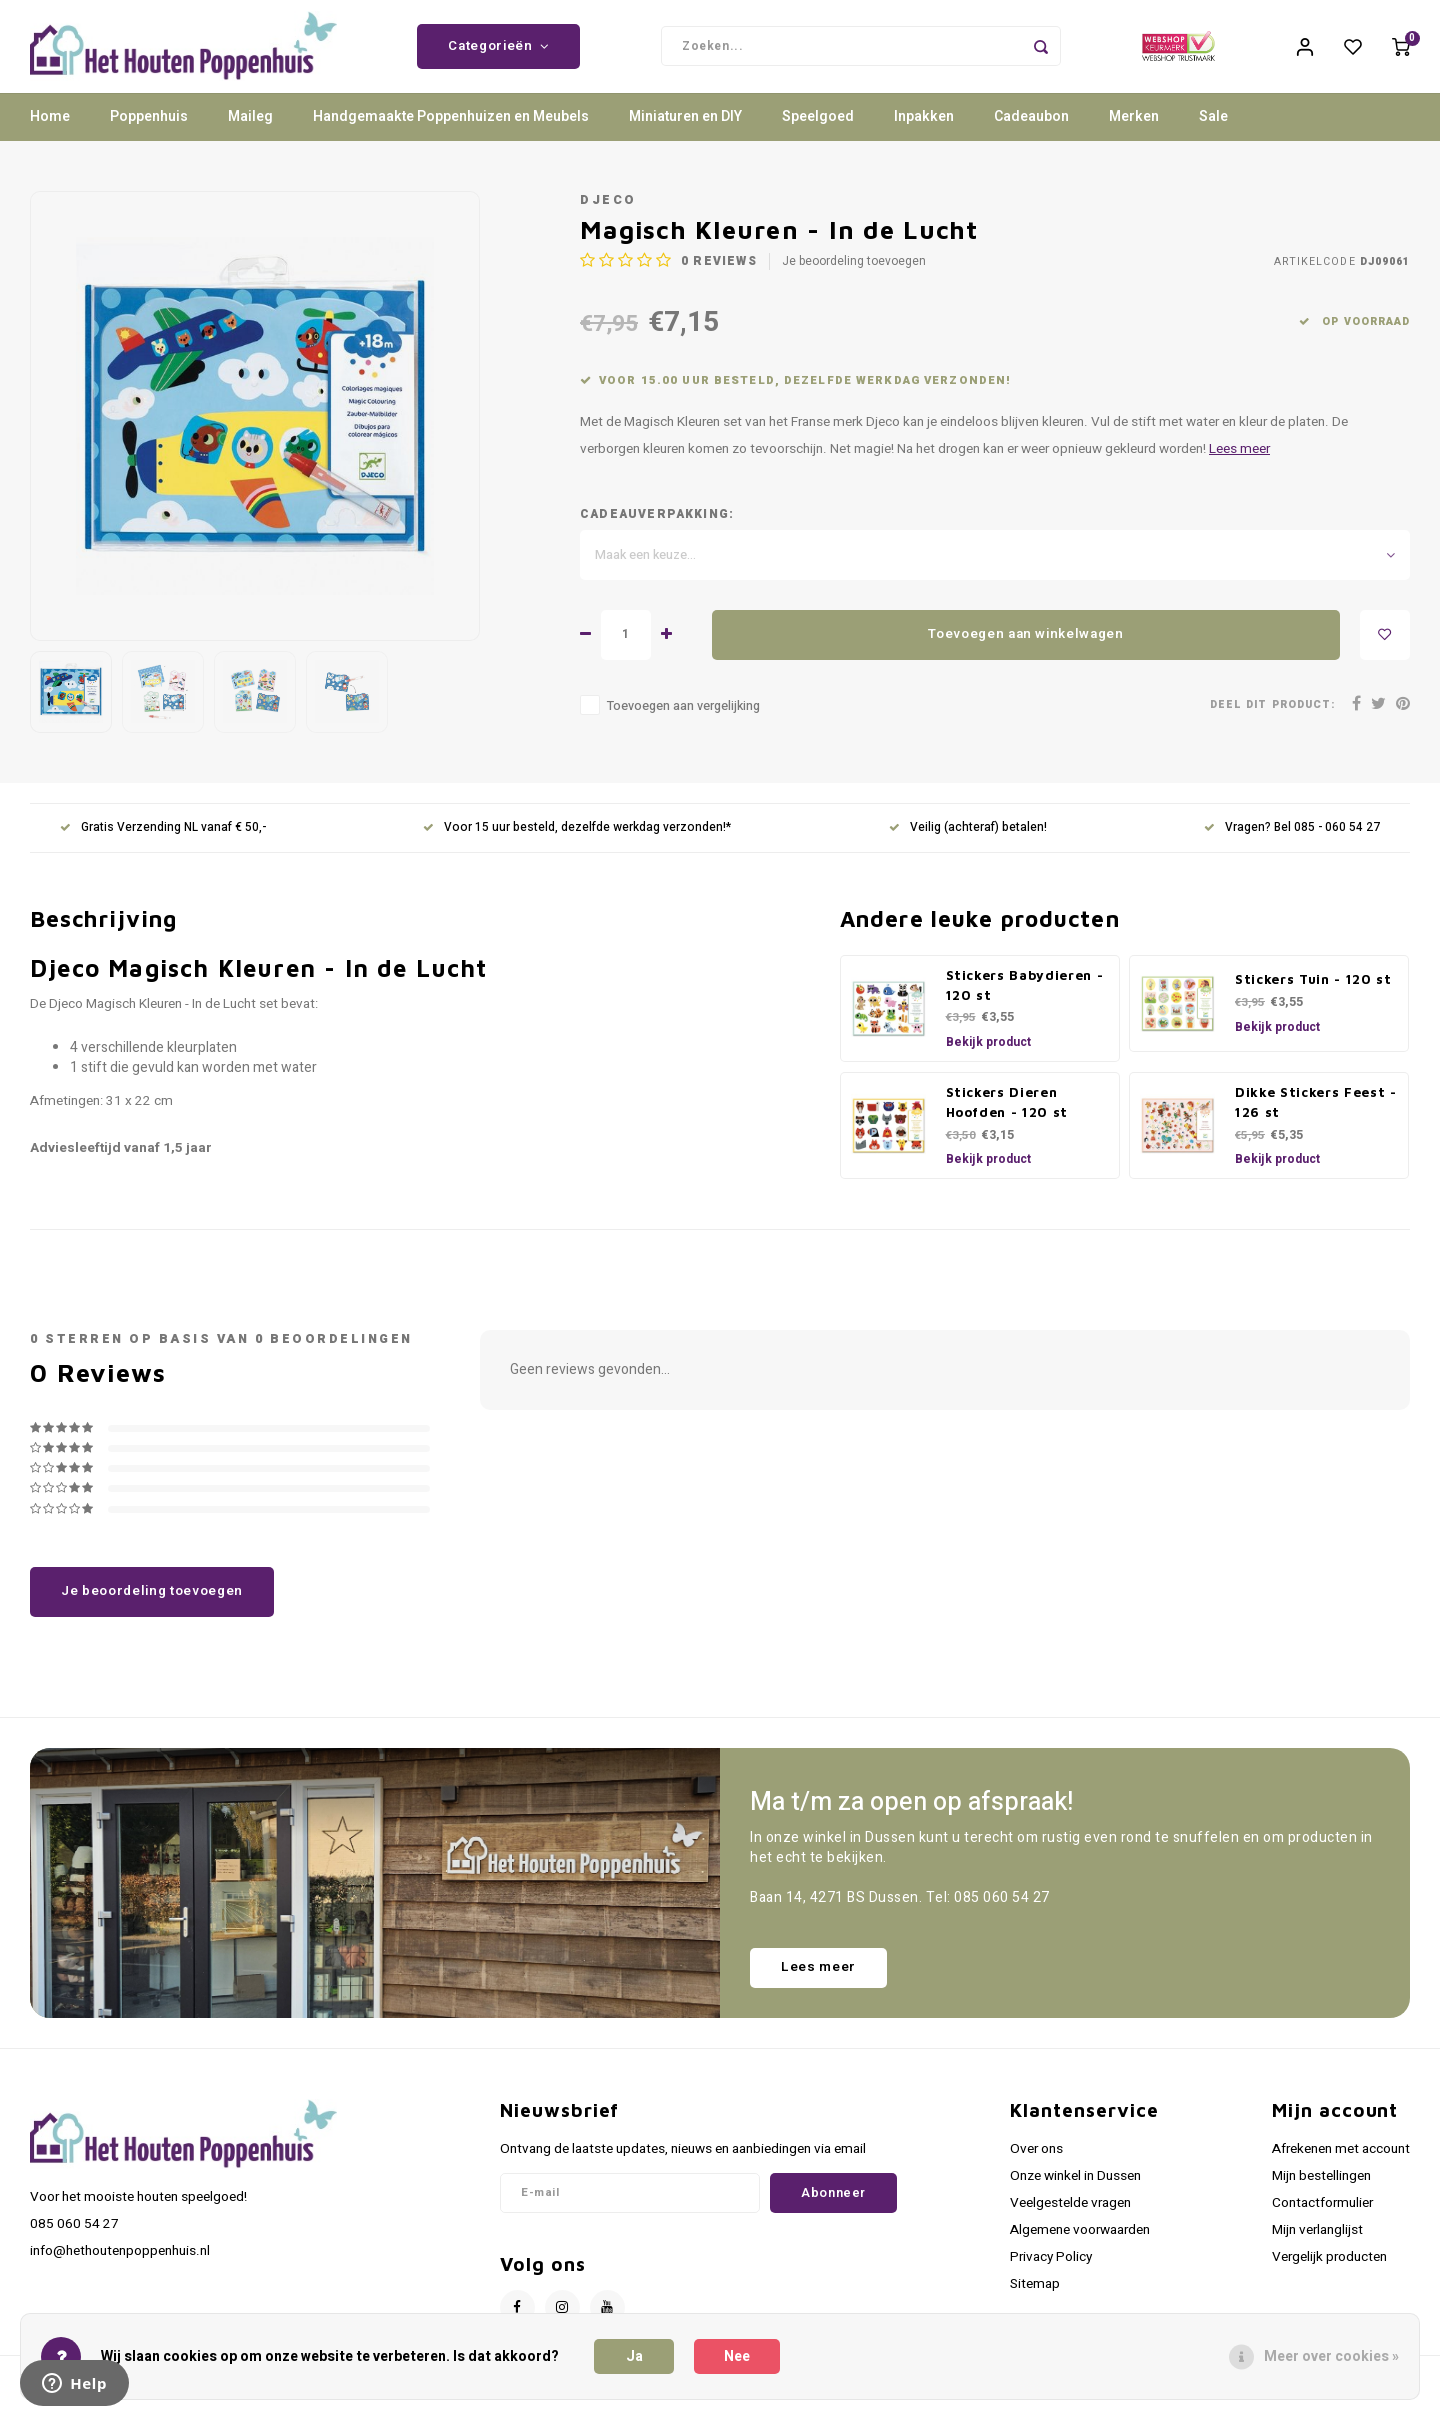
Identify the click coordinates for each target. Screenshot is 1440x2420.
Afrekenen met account (1341, 2166)
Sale (1213, 134)
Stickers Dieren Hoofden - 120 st (1007, 1119)
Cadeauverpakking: (657, 531)
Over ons (1036, 2166)
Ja (634, 2356)
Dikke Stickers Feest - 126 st (1316, 1119)
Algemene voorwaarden (1080, 2248)
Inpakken (924, 134)
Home (50, 134)
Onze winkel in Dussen (1075, 2193)
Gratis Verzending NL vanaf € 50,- (163, 845)
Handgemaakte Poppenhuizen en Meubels (451, 134)
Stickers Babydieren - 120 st (1025, 1002)
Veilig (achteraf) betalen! (968, 845)
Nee (737, 2356)
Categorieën (498, 55)
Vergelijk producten (1329, 2275)
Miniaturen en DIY (685, 134)
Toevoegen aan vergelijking (683, 723)
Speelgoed (818, 134)
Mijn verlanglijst (1317, 2248)
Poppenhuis (149, 134)
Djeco (608, 217)
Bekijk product (988, 1059)
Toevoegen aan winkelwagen (1026, 652)
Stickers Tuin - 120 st (1313, 997)
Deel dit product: (1272, 722)
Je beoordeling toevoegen (854, 279)
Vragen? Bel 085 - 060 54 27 (1292, 845)
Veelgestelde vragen (1070, 2220)
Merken (1134, 134)
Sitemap (1035, 2302)
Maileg (250, 134)
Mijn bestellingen (1321, 2193)
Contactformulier (1322, 2220)
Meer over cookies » (1331, 2356)
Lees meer (1239, 467)
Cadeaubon (1031, 134)
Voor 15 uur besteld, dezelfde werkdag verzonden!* (577, 845)
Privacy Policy (1051, 2275)
